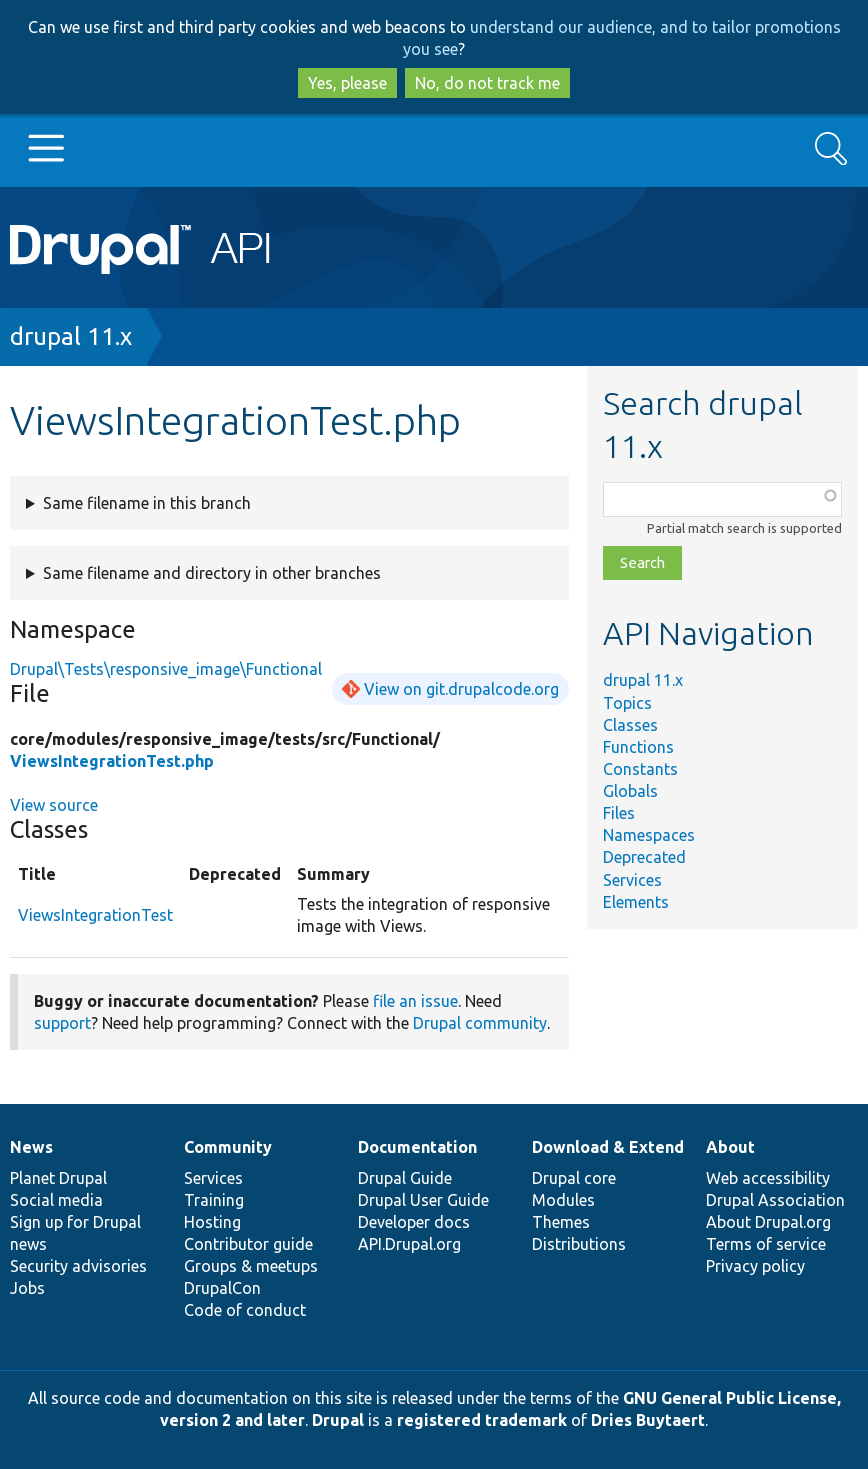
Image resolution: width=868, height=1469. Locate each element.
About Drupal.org (768, 1222)
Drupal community (480, 1023)
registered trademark (482, 1420)
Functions (638, 747)
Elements (636, 902)
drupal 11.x (71, 336)
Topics (627, 703)
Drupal (338, 1420)
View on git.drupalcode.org (461, 689)
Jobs (27, 1288)
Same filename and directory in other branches (212, 573)
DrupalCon (222, 1288)
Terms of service (766, 1244)
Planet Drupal (58, 1178)
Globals (630, 791)
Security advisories (78, 1266)
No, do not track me (487, 83)
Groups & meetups (251, 1266)
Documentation (417, 1147)
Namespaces (649, 835)
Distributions (579, 1244)
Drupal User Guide (423, 1200)
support (62, 1023)
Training (214, 1200)
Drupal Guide (405, 1178)
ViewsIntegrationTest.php (112, 761)
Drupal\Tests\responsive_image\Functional (166, 669)
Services (632, 880)
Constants (640, 769)
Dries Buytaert (648, 1420)
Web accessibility (768, 1178)
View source (54, 805)
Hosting (212, 1222)
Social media (56, 1200)
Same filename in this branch (147, 503)
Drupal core (574, 1178)
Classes (630, 725)
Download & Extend (608, 1147)
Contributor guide (248, 1244)
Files (619, 813)
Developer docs (414, 1222)
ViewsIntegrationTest (95, 915)
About (730, 1147)
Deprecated (644, 857)
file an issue (415, 1001)
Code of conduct (245, 1310)
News (31, 1147)
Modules (563, 1200)
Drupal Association (775, 1200)
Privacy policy (755, 1266)
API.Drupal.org (409, 1244)
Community (228, 1147)
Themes (561, 1222)
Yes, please (347, 83)
